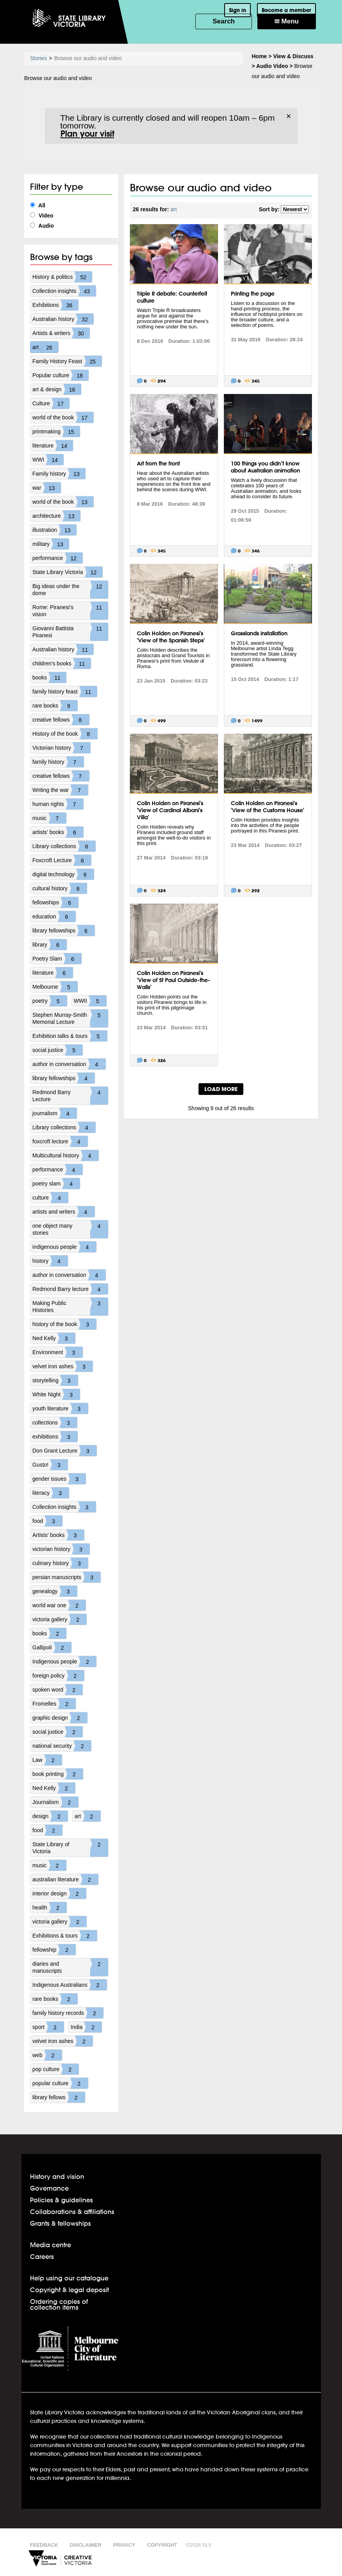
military (50, 543)
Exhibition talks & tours (69, 1035)
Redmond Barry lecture (70, 1289)
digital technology (63, 874)
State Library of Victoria (70, 1848)
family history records (67, 2012)
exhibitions (55, 1436)
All (37, 205)
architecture (56, 515)
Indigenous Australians (69, 1984)
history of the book (64, 1324)
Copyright (162, 2545)
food (47, 1520)
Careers (42, 2256)
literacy (50, 1492)
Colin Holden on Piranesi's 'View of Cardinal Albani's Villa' (170, 810)
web (47, 2055)
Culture (50, 403)
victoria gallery (59, 1619)
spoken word (57, 1689)
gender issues (59, 1478)
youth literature (60, 1408)
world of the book (63, 417)
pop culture (55, 2069)
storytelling (55, 1380)
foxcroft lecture (60, 1141)
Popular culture (60, 375)
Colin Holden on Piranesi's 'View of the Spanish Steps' (171, 637)
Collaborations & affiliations (72, 2211)
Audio (42, 226)
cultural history (59, 888)
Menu (287, 21)
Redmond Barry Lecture (70, 1096)
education (54, 916)
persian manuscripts (66, 1577)
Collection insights (64, 290)
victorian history (61, 1549)
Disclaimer (85, 2545)
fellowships (55, 902)
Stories (38, 58)
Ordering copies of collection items (59, 2304)
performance (57, 558)
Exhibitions (55, 304)
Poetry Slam (57, 958)
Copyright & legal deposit (69, 2289)
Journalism (55, 1802)
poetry (49, 1000)
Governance (49, 2188)
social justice (57, 1050)
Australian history (63, 319)
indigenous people (64, 1246)
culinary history (60, 1563)
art (45, 347)
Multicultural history (65, 1155)
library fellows (58, 2097)
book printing (57, 1773)
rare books (55, 705)
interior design (59, 1893)
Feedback (44, 2545)
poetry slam (56, 1183)
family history (58, 761)
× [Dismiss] (288, 116)
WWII (90, 1000)
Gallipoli (51, 1647)
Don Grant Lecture (64, 1450)
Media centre (50, 2245)
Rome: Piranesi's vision (70, 611)
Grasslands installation (259, 633)
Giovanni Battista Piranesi (70, 632)
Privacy (124, 2545)
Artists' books (58, 1535)
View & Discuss (293, 56)
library (49, 944)
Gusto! (50, 1464)
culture (50, 1197)
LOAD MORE (220, 1089)
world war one (59, 1605)
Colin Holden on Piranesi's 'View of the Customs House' (267, 807)
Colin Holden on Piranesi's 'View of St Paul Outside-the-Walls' (173, 980)
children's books (61, 663)
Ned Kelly (53, 1338)
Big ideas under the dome (70, 590)
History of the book (64, 733)
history (50, 1260)
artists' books (57, 832)
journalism (54, 1113)
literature (52, 445)
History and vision (57, 2176)
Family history (58, 473)
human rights (57, 804)
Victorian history (61, 747)
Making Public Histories (70, 1307)
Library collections (64, 846)
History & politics (62, 276)
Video (41, 215)
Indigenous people (64, 1661)
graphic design (59, 1717)
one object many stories (70, 1229)
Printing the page (253, 293)
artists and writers (63, 1211)
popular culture (60, 2083)
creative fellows (60, 719)
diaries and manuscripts (70, 1967)
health (49, 1907)
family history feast (64, 691)
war (46, 487)
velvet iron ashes (62, 1366)
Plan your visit (87, 133)
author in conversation (69, 1064)
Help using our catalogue (69, 2278)
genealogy (54, 1591)
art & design (56, 389)
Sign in (237, 10)
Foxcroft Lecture (61, 860)
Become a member (286, 10)
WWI (48, 459)
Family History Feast (67, 361)
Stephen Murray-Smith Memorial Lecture (70, 1018)
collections (54, 1422)
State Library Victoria (67, 572)
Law (47, 1759)
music (49, 818)
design (50, 1816)
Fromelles (54, 1703)
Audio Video (272, 66)
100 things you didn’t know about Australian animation (265, 467)
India (86, 2027)
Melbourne (55, 986)
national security (61, 1745)
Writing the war (60, 789)
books (49, 677)
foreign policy (58, 1675)
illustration (54, 529)
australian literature (65, 1879)
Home (259, 56)
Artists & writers (61, 333)
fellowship (54, 1949)
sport (48, 2027)
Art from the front (158, 463)
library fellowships (63, 930)
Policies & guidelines (61, 2200)
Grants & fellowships (60, 2223)
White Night (56, 1394)
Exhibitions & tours (64, 1935)
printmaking (56, 431)
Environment (57, 1352)
